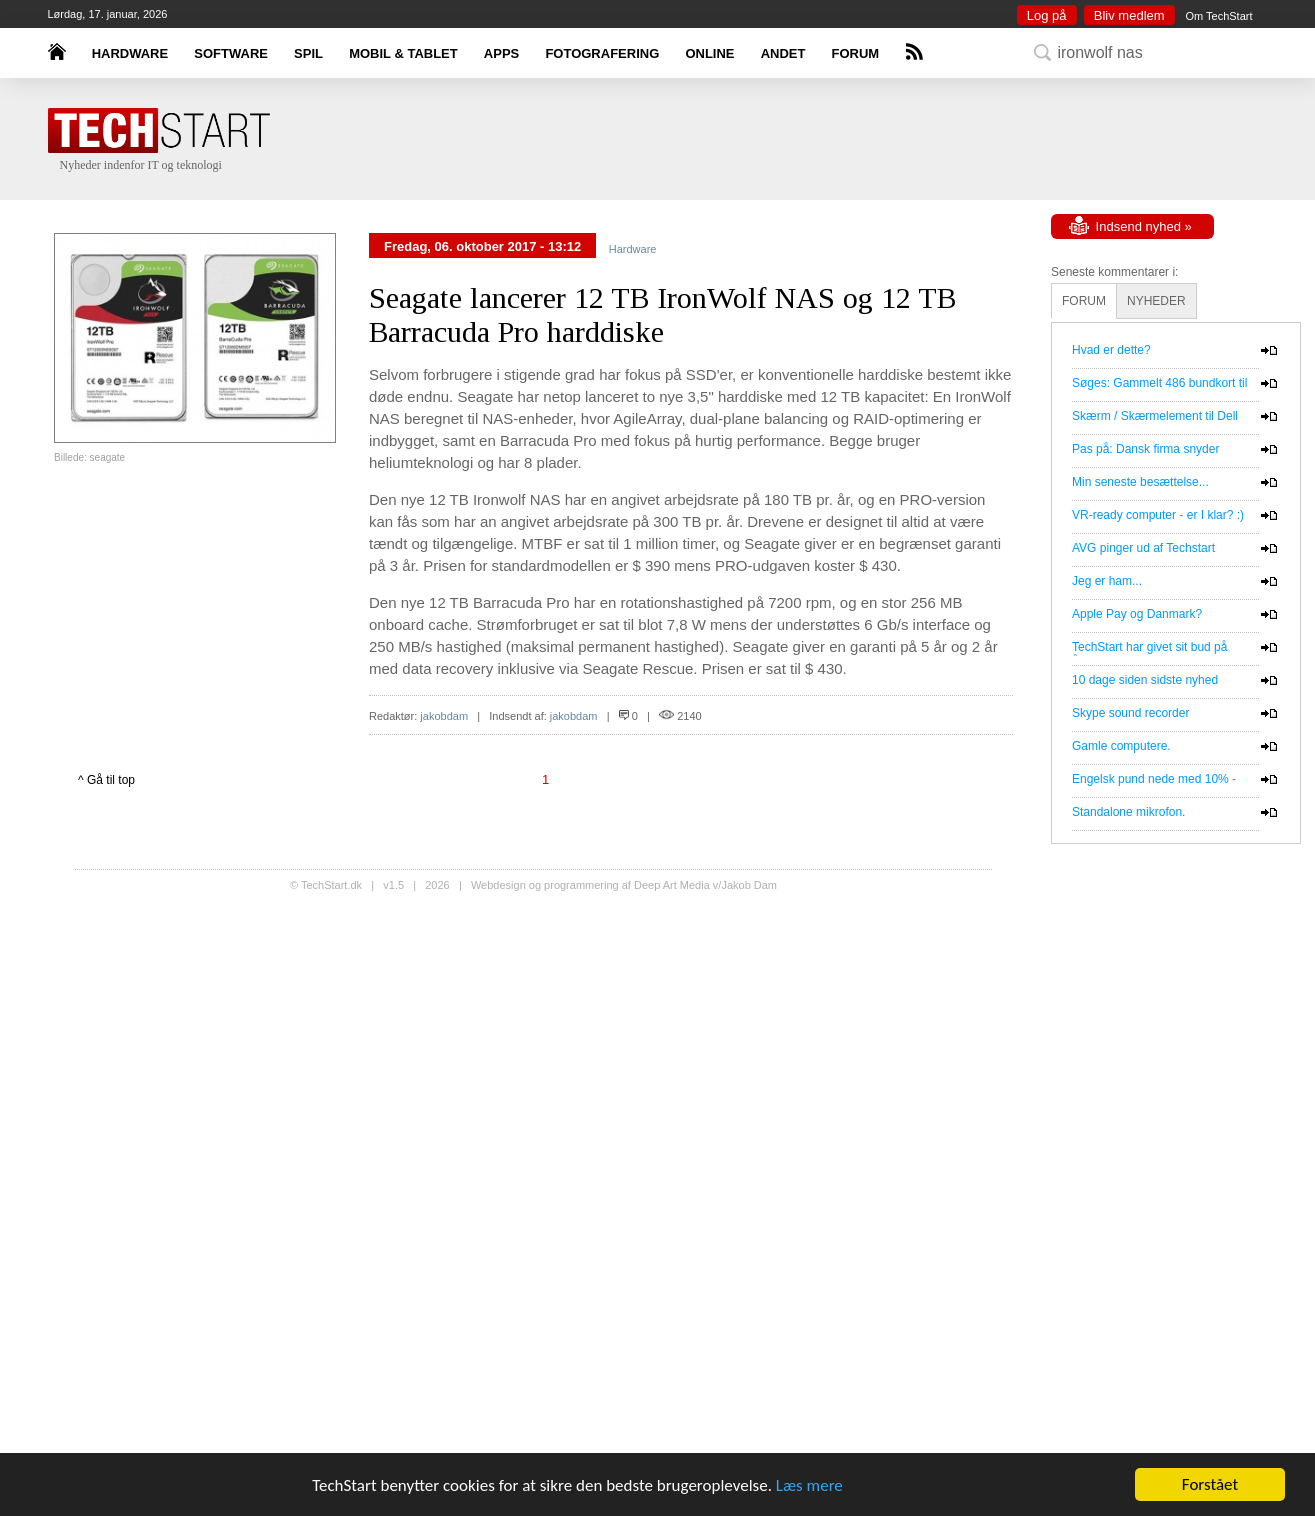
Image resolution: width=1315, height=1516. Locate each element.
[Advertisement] (688, 140)
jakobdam (444, 716)
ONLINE (709, 53)
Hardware (633, 249)
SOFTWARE (231, 53)
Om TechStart (1218, 16)
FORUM (856, 53)
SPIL (308, 53)
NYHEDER (1156, 301)
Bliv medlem (1129, 15)
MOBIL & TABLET (403, 53)
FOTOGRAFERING (602, 53)
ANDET (783, 53)
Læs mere (809, 1485)
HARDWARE (130, 53)
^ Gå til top (106, 780)
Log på (1047, 15)
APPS (501, 53)
